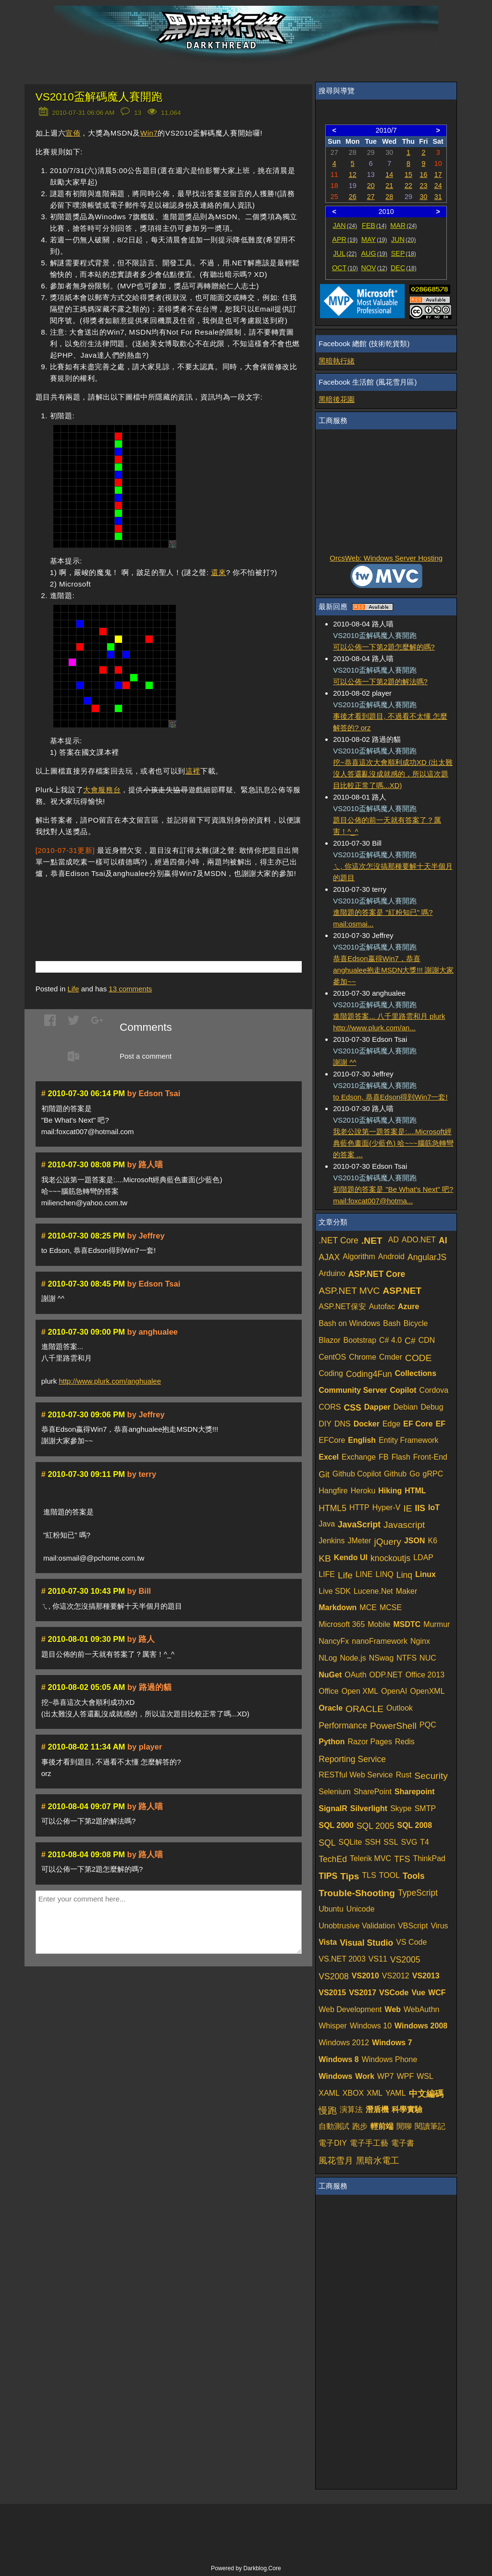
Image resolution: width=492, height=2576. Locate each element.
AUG (374, 253)
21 (389, 185)
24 (438, 185)
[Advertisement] (148, 905)
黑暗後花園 (337, 399)
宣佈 (72, 133)
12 (353, 174)
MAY (374, 239)
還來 (218, 572)
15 (408, 174)
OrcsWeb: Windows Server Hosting (386, 558)
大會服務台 (102, 790)
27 (371, 196)
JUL (345, 253)
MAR (403, 225)
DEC (404, 268)
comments (130, 989)
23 (423, 185)
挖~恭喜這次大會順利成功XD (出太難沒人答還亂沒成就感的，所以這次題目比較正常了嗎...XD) (393, 773)
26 (353, 196)
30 (423, 196)
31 (438, 196)
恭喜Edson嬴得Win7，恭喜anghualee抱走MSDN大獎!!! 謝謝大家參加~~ (393, 970)
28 (389, 196)
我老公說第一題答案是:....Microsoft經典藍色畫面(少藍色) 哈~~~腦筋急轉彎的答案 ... (393, 1143)
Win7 (149, 133)
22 (408, 185)
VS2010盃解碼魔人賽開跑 (99, 97)
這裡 (192, 771)
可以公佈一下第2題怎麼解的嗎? (384, 647)
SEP (403, 253)
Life (73, 989)
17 (438, 174)
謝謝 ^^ (344, 1062)
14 (389, 174)
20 (371, 185)
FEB (374, 225)
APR (344, 239)
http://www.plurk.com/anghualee (110, 1381)
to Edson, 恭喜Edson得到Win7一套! (390, 1097)
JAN (345, 225)
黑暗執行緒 (337, 361)
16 (423, 174)
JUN (403, 239)
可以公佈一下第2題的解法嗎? (380, 681)
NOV (374, 268)
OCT (345, 268)
